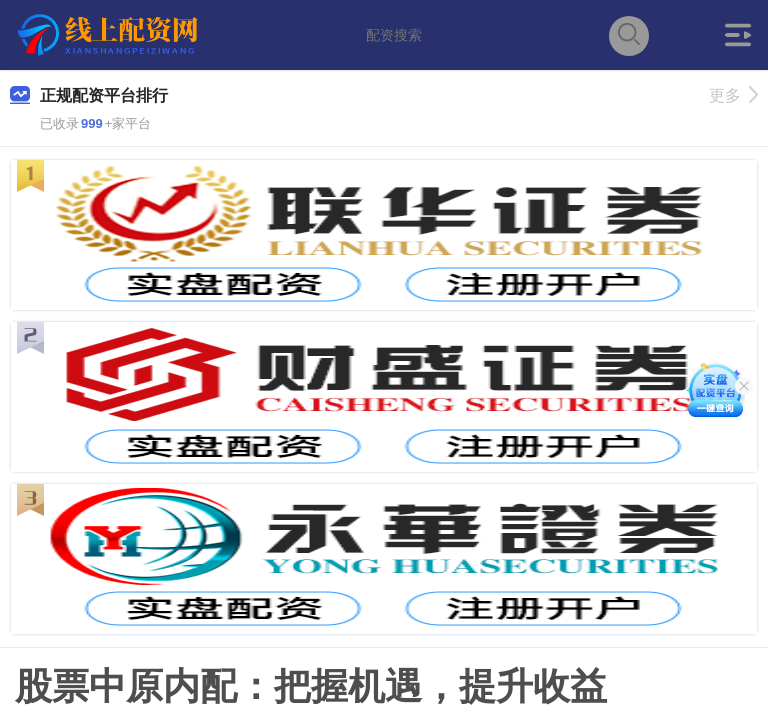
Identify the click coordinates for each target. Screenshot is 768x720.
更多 (733, 95)
